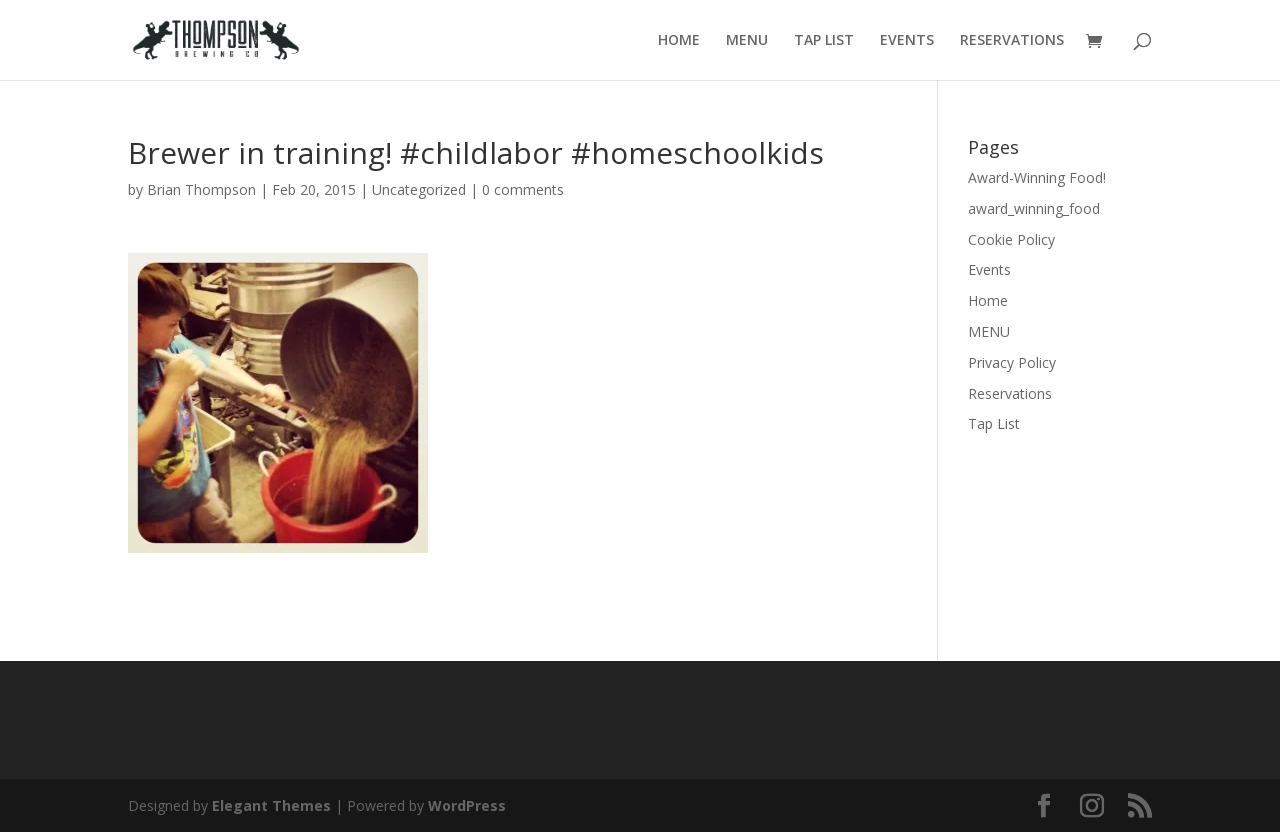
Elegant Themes (271, 805)
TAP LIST (824, 41)
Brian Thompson (201, 189)
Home (988, 300)
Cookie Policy (1011, 239)
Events (989, 269)
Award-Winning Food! (1037, 177)
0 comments (523, 189)
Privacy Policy (1012, 362)
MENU (747, 41)
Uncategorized (419, 189)
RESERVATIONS (1012, 41)
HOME (679, 41)
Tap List (994, 423)
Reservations (1010, 393)
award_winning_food (1034, 208)
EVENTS (907, 41)
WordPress (467, 805)
